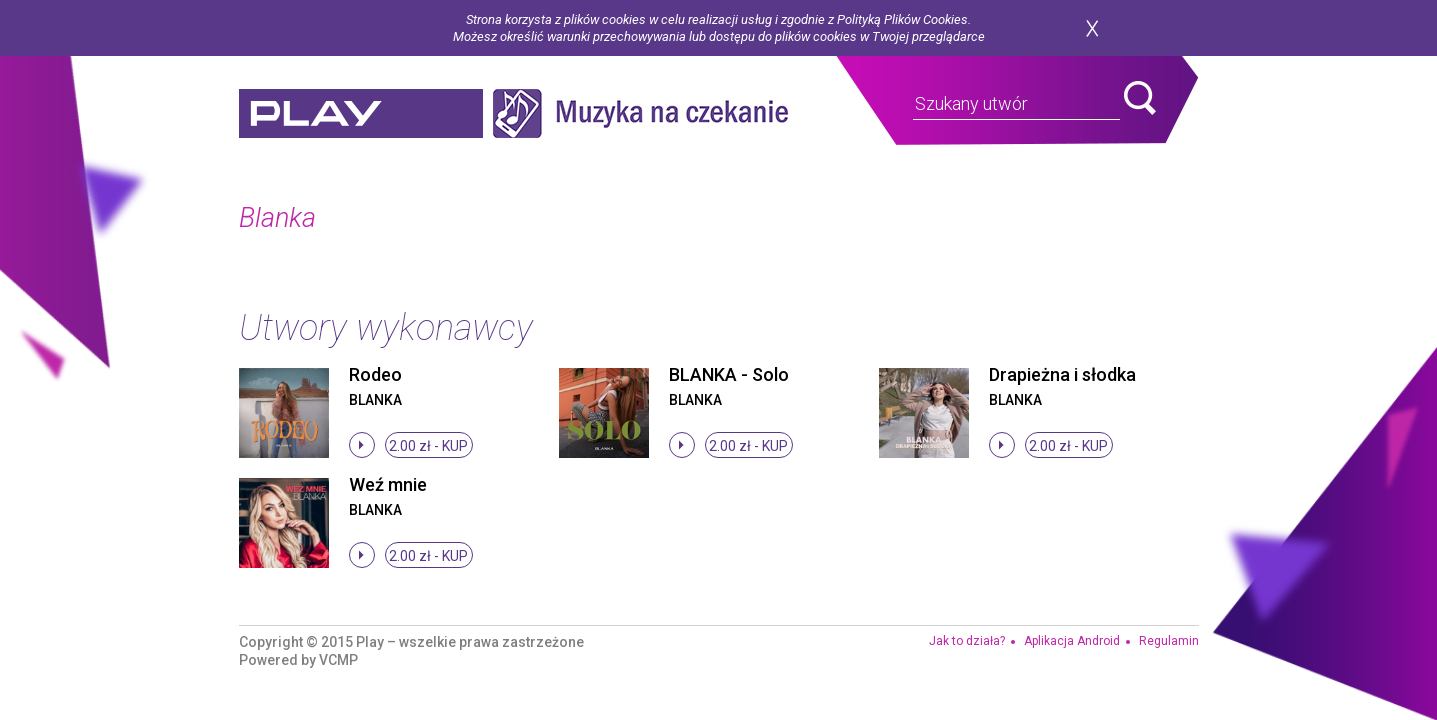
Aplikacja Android (1072, 641)
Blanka (375, 400)
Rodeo (375, 374)
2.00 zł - (428, 446)
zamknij (1092, 28)
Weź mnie (388, 484)
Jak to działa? (967, 641)
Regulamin (1169, 641)
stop (362, 445)
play (361, 113)
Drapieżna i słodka (1062, 374)
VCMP (338, 660)
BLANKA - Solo (729, 374)
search (1140, 98)
